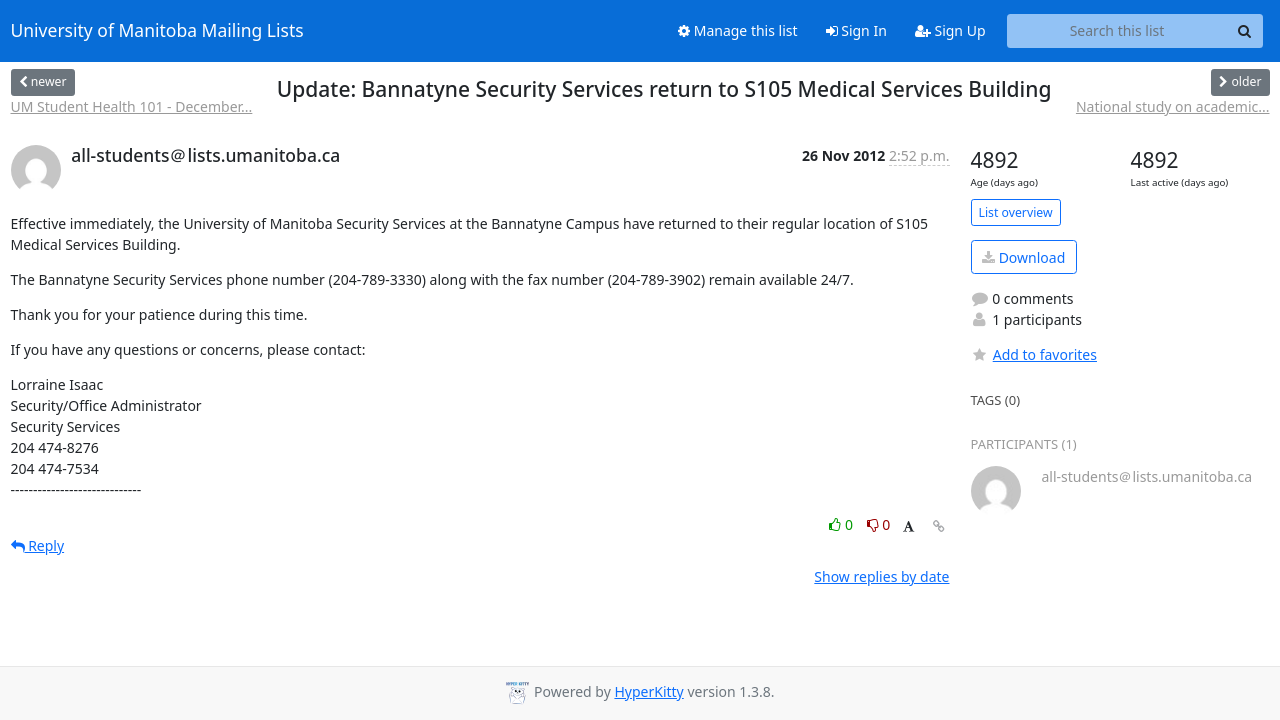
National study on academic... (1173, 106)
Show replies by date (881, 576)
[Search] (1245, 31)
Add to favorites (1034, 354)
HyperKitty (648, 691)
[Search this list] (1117, 31)
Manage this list (738, 30)
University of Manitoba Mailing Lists (157, 31)
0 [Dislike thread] (879, 524)
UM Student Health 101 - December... (132, 106)
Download (1023, 257)
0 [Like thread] (842, 524)
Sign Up (950, 30)
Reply (38, 545)
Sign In (856, 30)
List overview (1016, 212)
